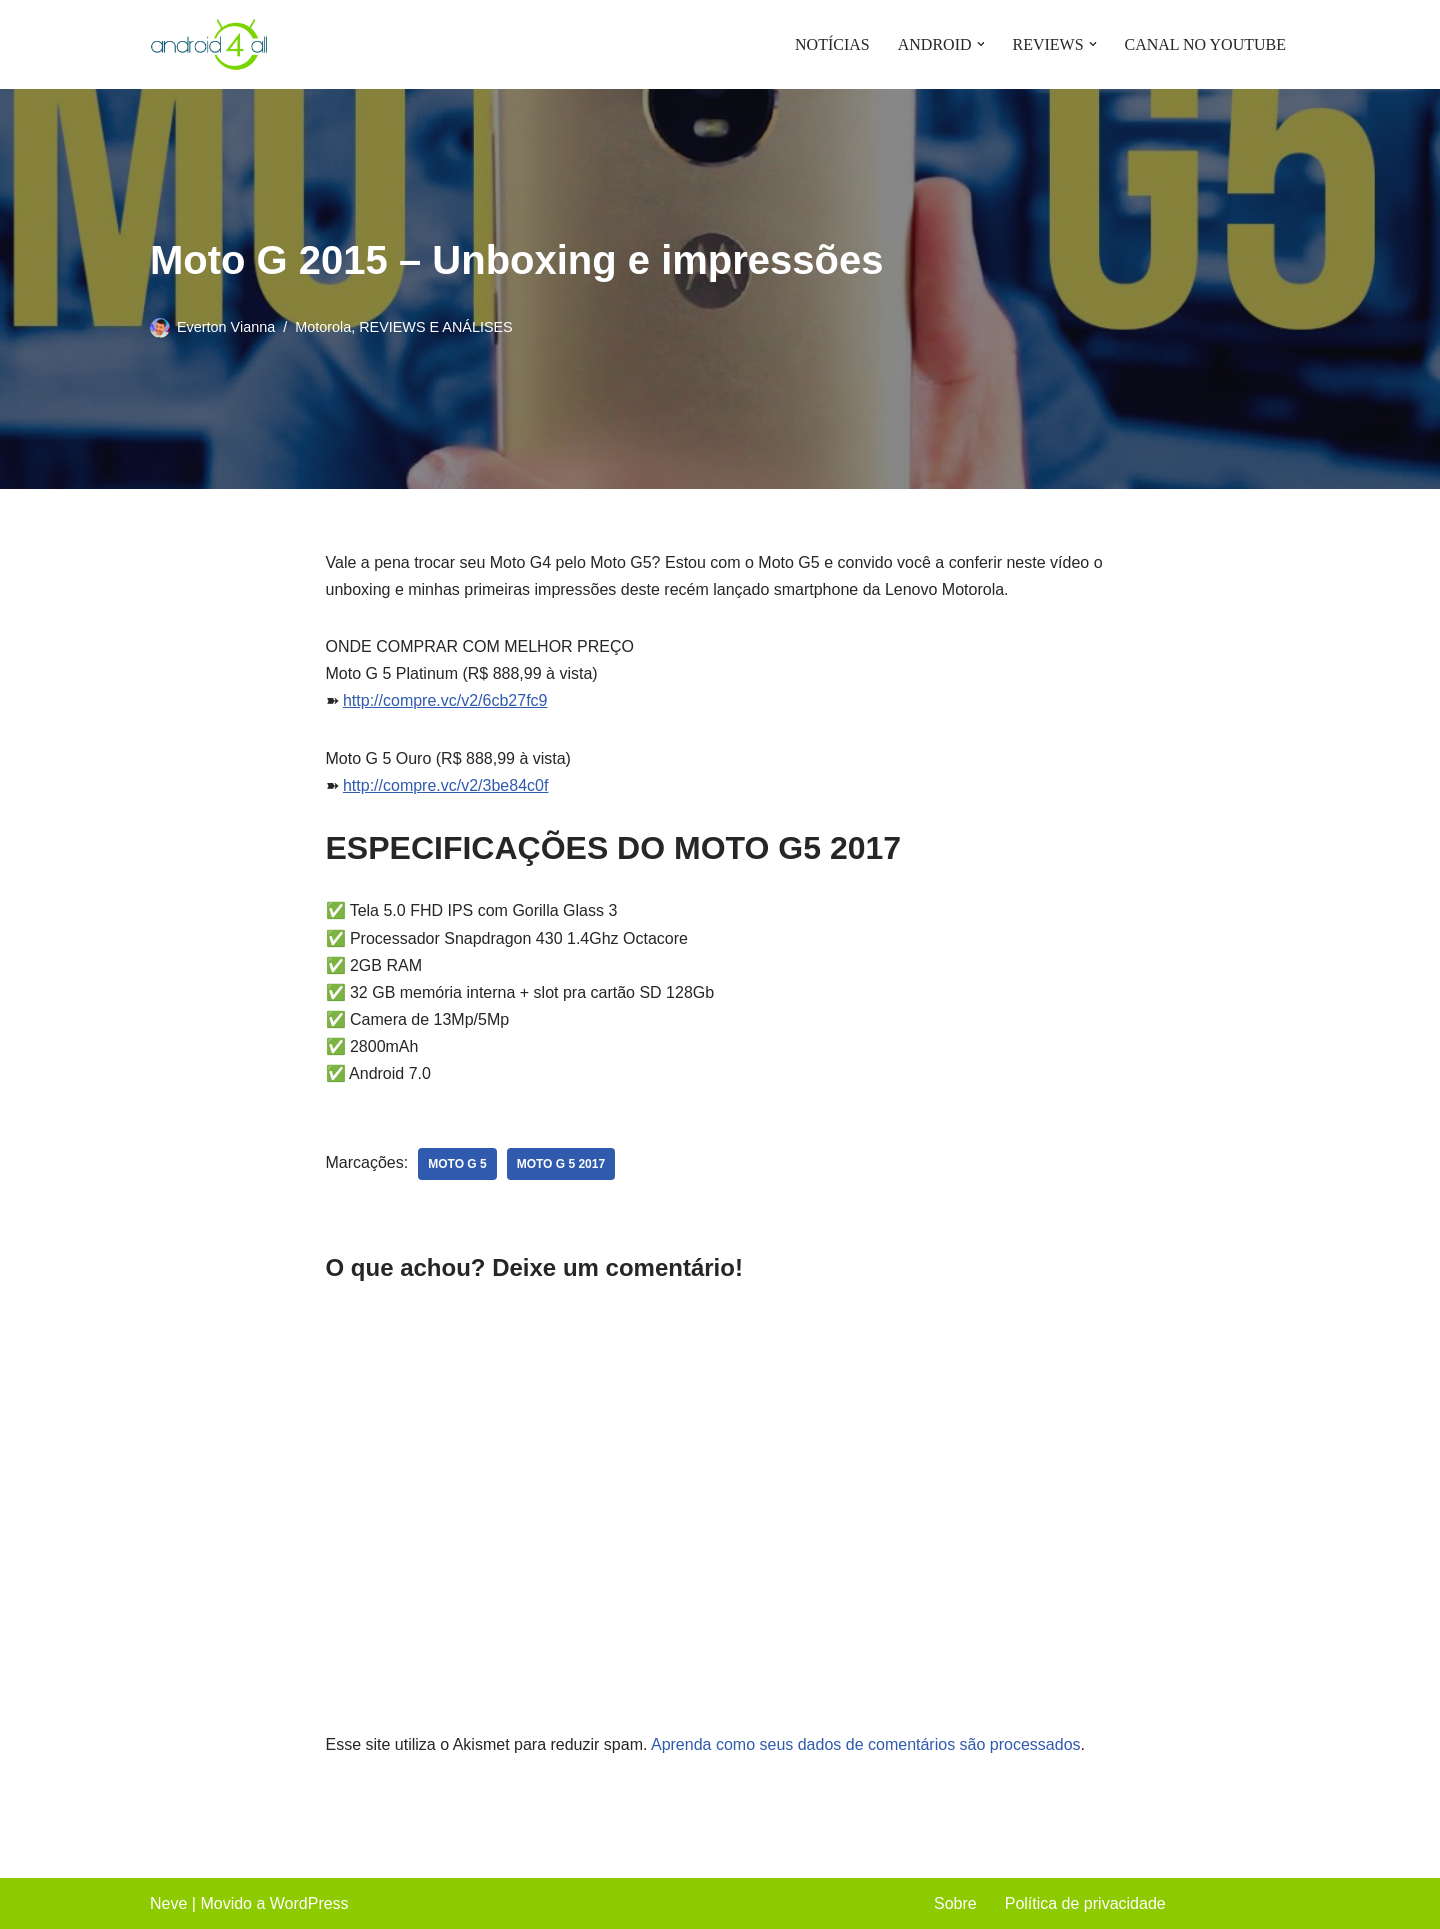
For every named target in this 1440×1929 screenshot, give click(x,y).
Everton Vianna (226, 327)
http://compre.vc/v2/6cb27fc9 (445, 700)
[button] (980, 44)
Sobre (955, 1903)
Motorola (323, 327)
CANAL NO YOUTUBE (1205, 44)
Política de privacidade (1085, 1903)
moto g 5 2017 (561, 1164)
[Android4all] (210, 44)
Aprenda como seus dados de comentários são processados (866, 1744)
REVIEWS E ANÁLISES (436, 327)
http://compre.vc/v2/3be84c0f (445, 785)
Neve (168, 1903)
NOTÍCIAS (832, 44)
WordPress (309, 1903)
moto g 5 (457, 1164)
